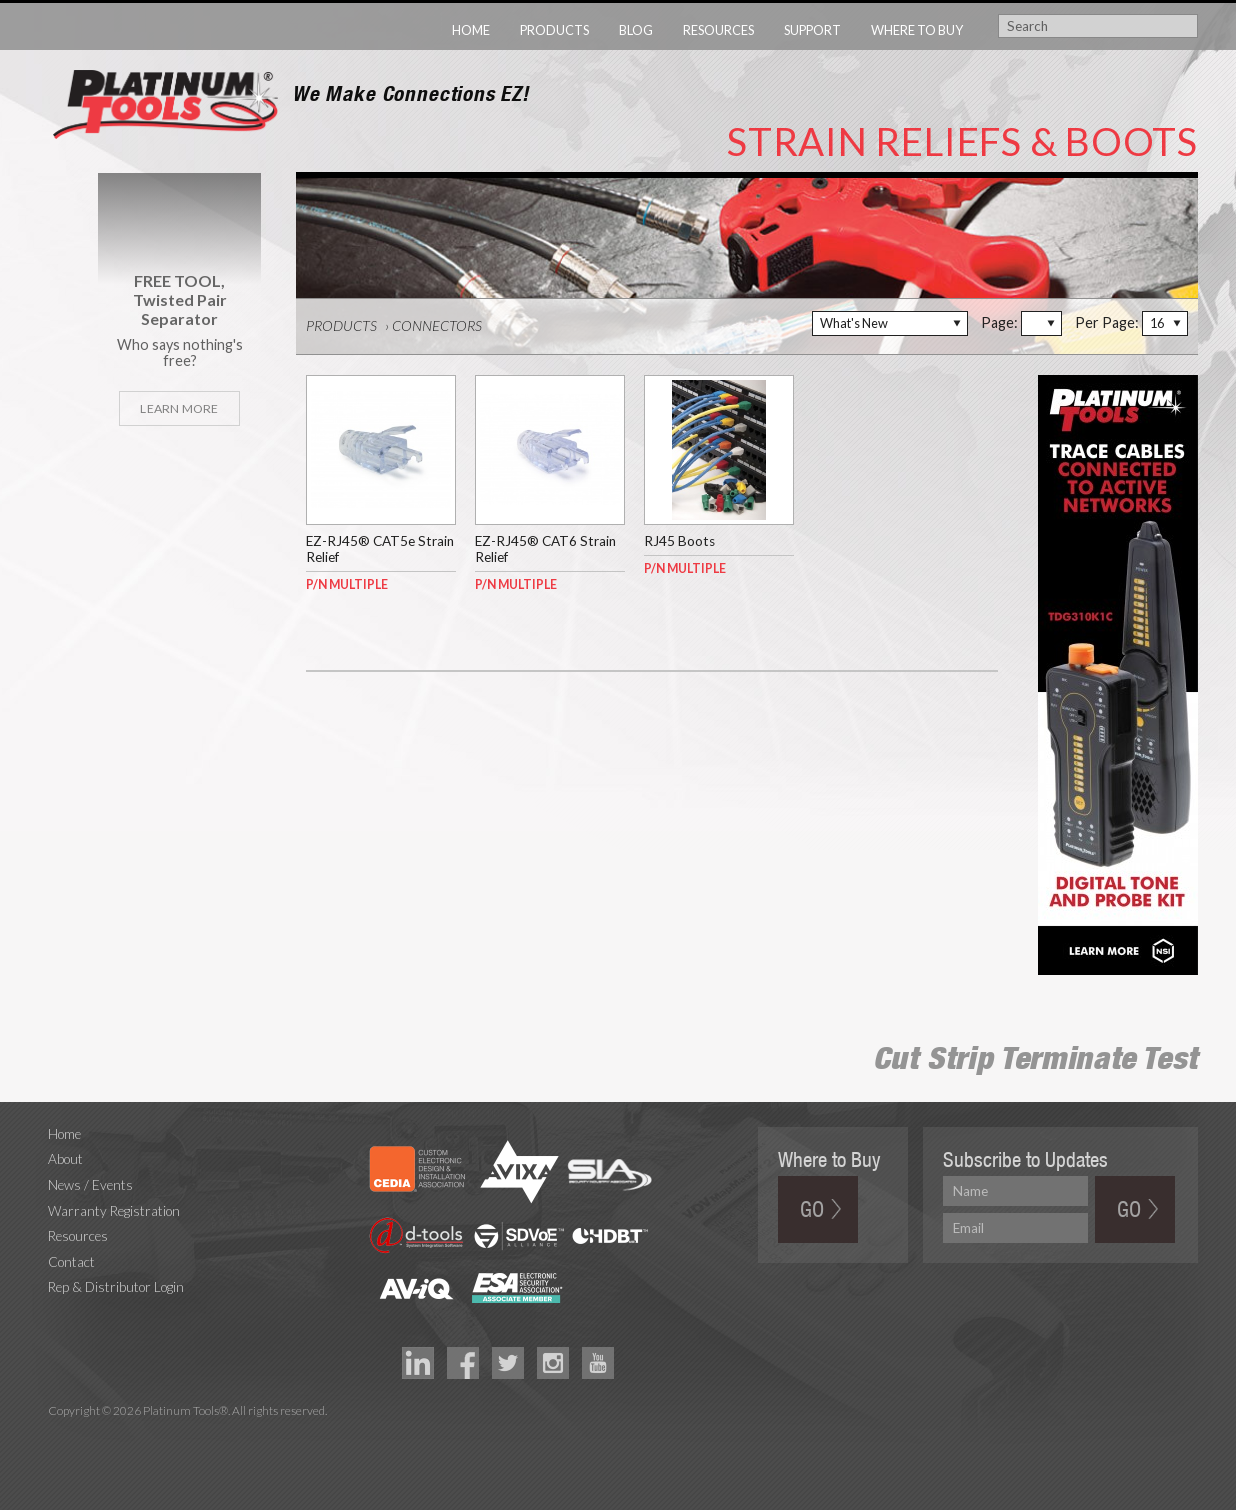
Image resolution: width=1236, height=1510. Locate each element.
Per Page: (1107, 322)
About (65, 1159)
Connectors (437, 325)
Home (471, 30)
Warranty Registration (114, 1211)
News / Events (90, 1185)
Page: (999, 322)
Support (812, 30)
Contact (71, 1262)
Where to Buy (917, 30)
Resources (718, 30)
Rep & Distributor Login (116, 1287)
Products (554, 30)
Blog (636, 30)
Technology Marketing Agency (58, 1433)
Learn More (179, 408)
